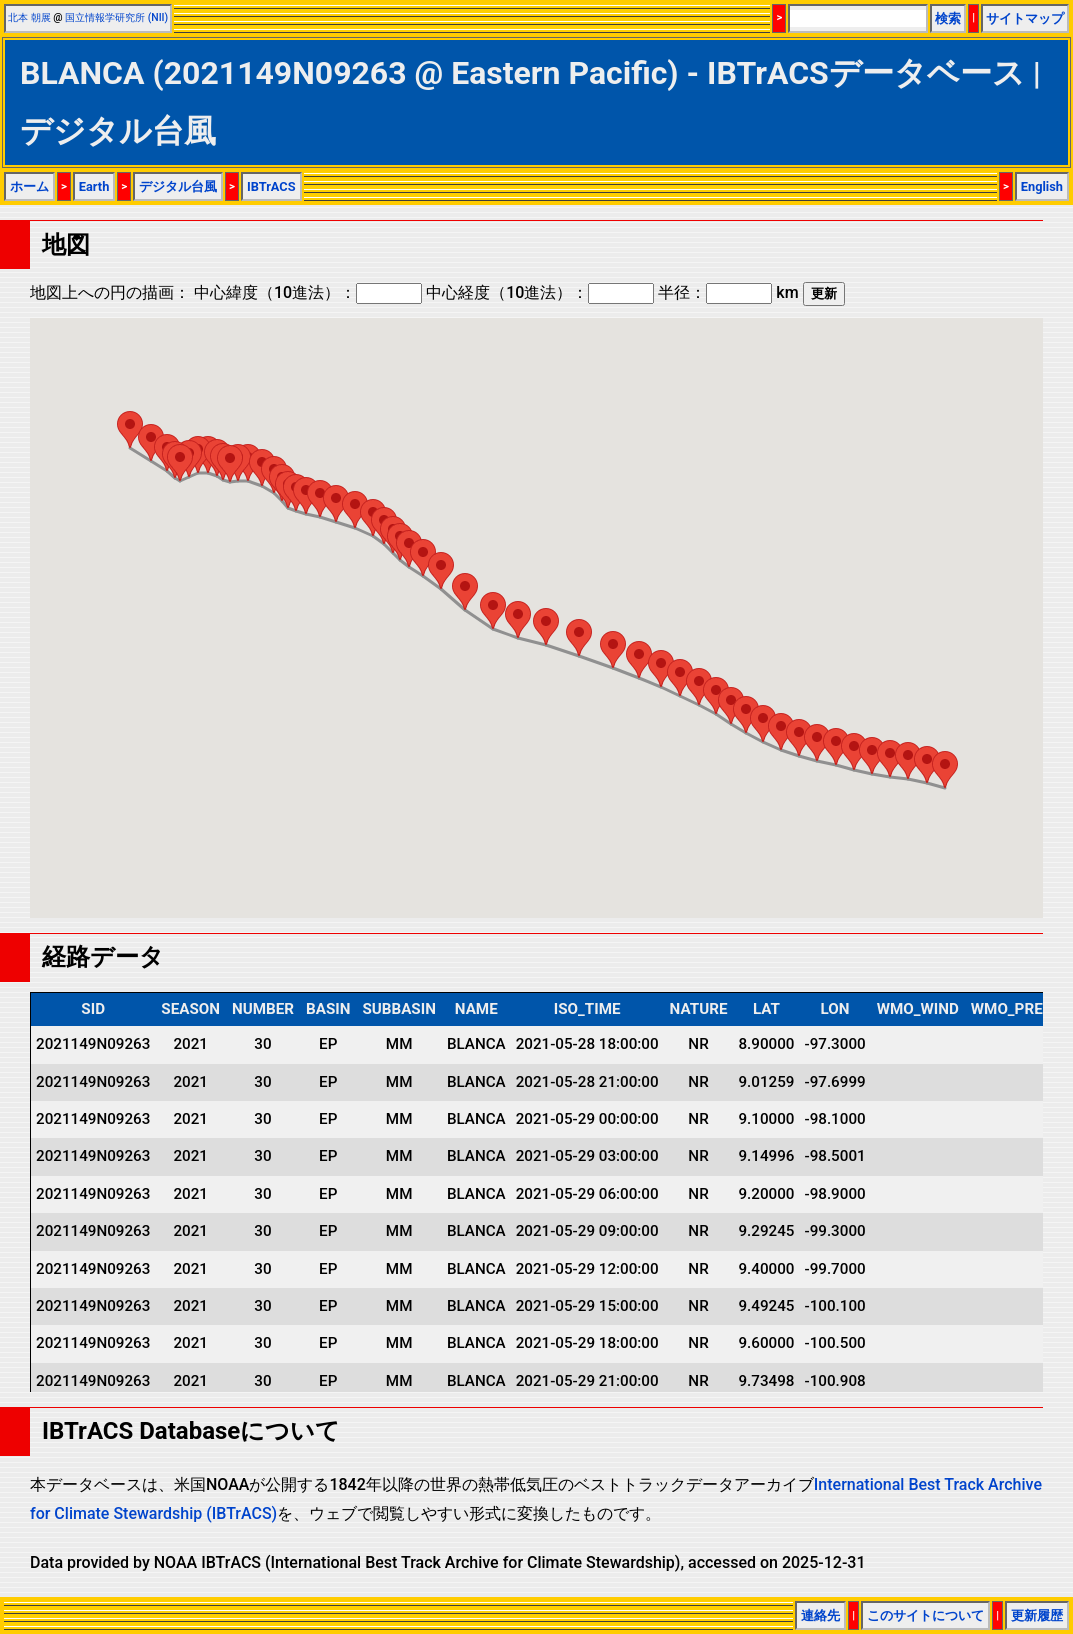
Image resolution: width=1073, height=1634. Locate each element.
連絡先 (820, 1615)
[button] (945, 769)
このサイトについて (925, 1615)
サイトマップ (1025, 18)
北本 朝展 (29, 17)
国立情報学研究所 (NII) (116, 17)
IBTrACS (271, 186)
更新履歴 (1037, 1615)
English (1042, 186)
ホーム (29, 186)
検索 (948, 18)
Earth (94, 186)
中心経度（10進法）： (540, 292)
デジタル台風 (178, 186)
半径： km (728, 292)
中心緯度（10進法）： (308, 292)
